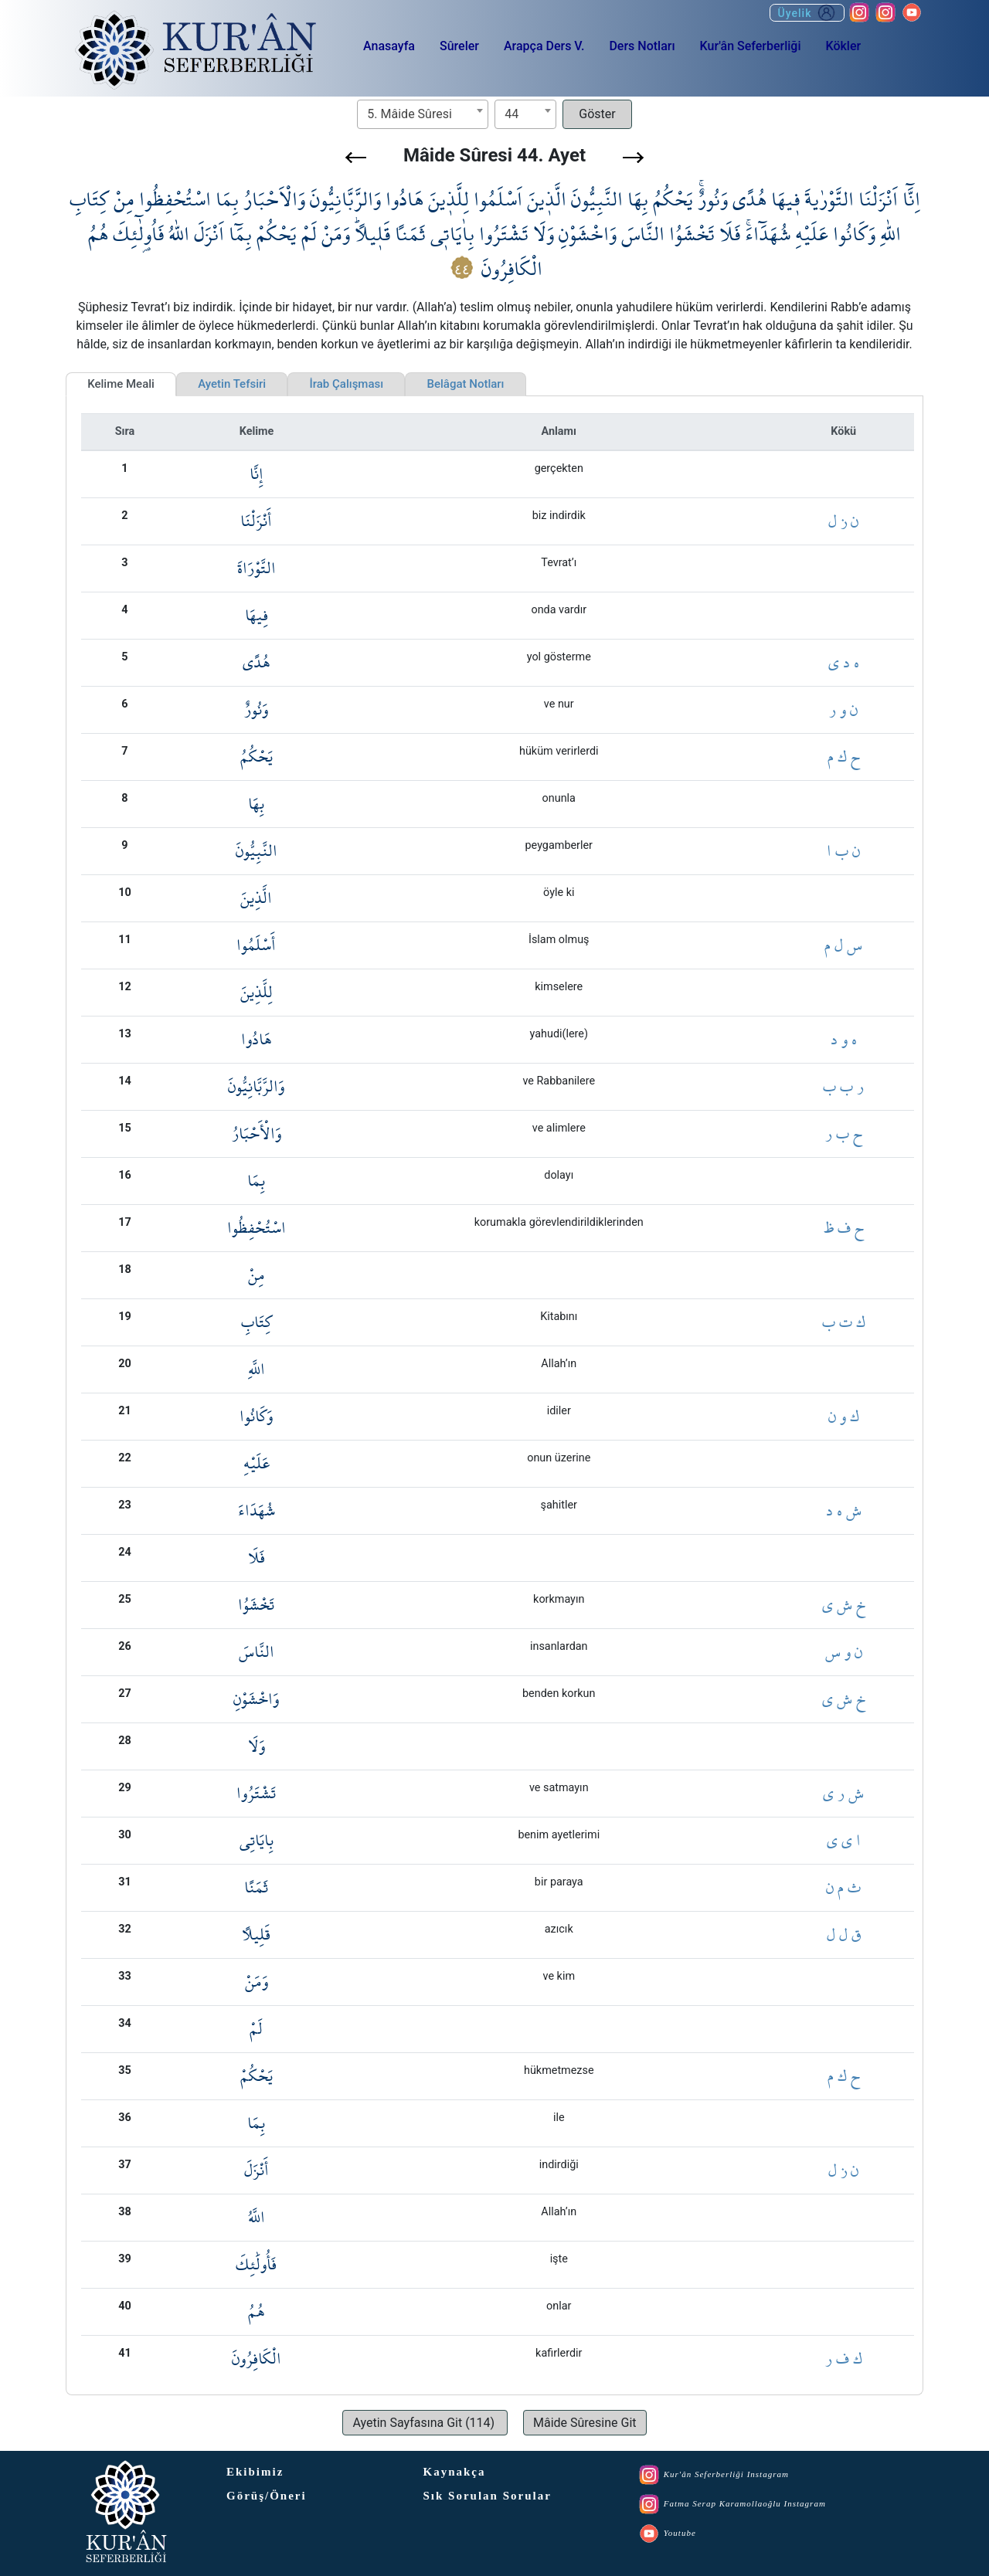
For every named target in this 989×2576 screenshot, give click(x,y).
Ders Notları (642, 46)
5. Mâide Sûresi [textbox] (409, 114)
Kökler (843, 46)
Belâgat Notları (465, 384)
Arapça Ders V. (544, 46)
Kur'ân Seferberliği (750, 46)
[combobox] (422, 114)
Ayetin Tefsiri (231, 384)
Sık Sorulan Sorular (487, 2495)
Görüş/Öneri (266, 2495)
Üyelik (807, 13)
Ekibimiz (255, 2472)
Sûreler (459, 46)
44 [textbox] (511, 114)
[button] (355, 157)
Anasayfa (389, 46)
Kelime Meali (121, 384)
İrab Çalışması (346, 384)
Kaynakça (454, 2472)
